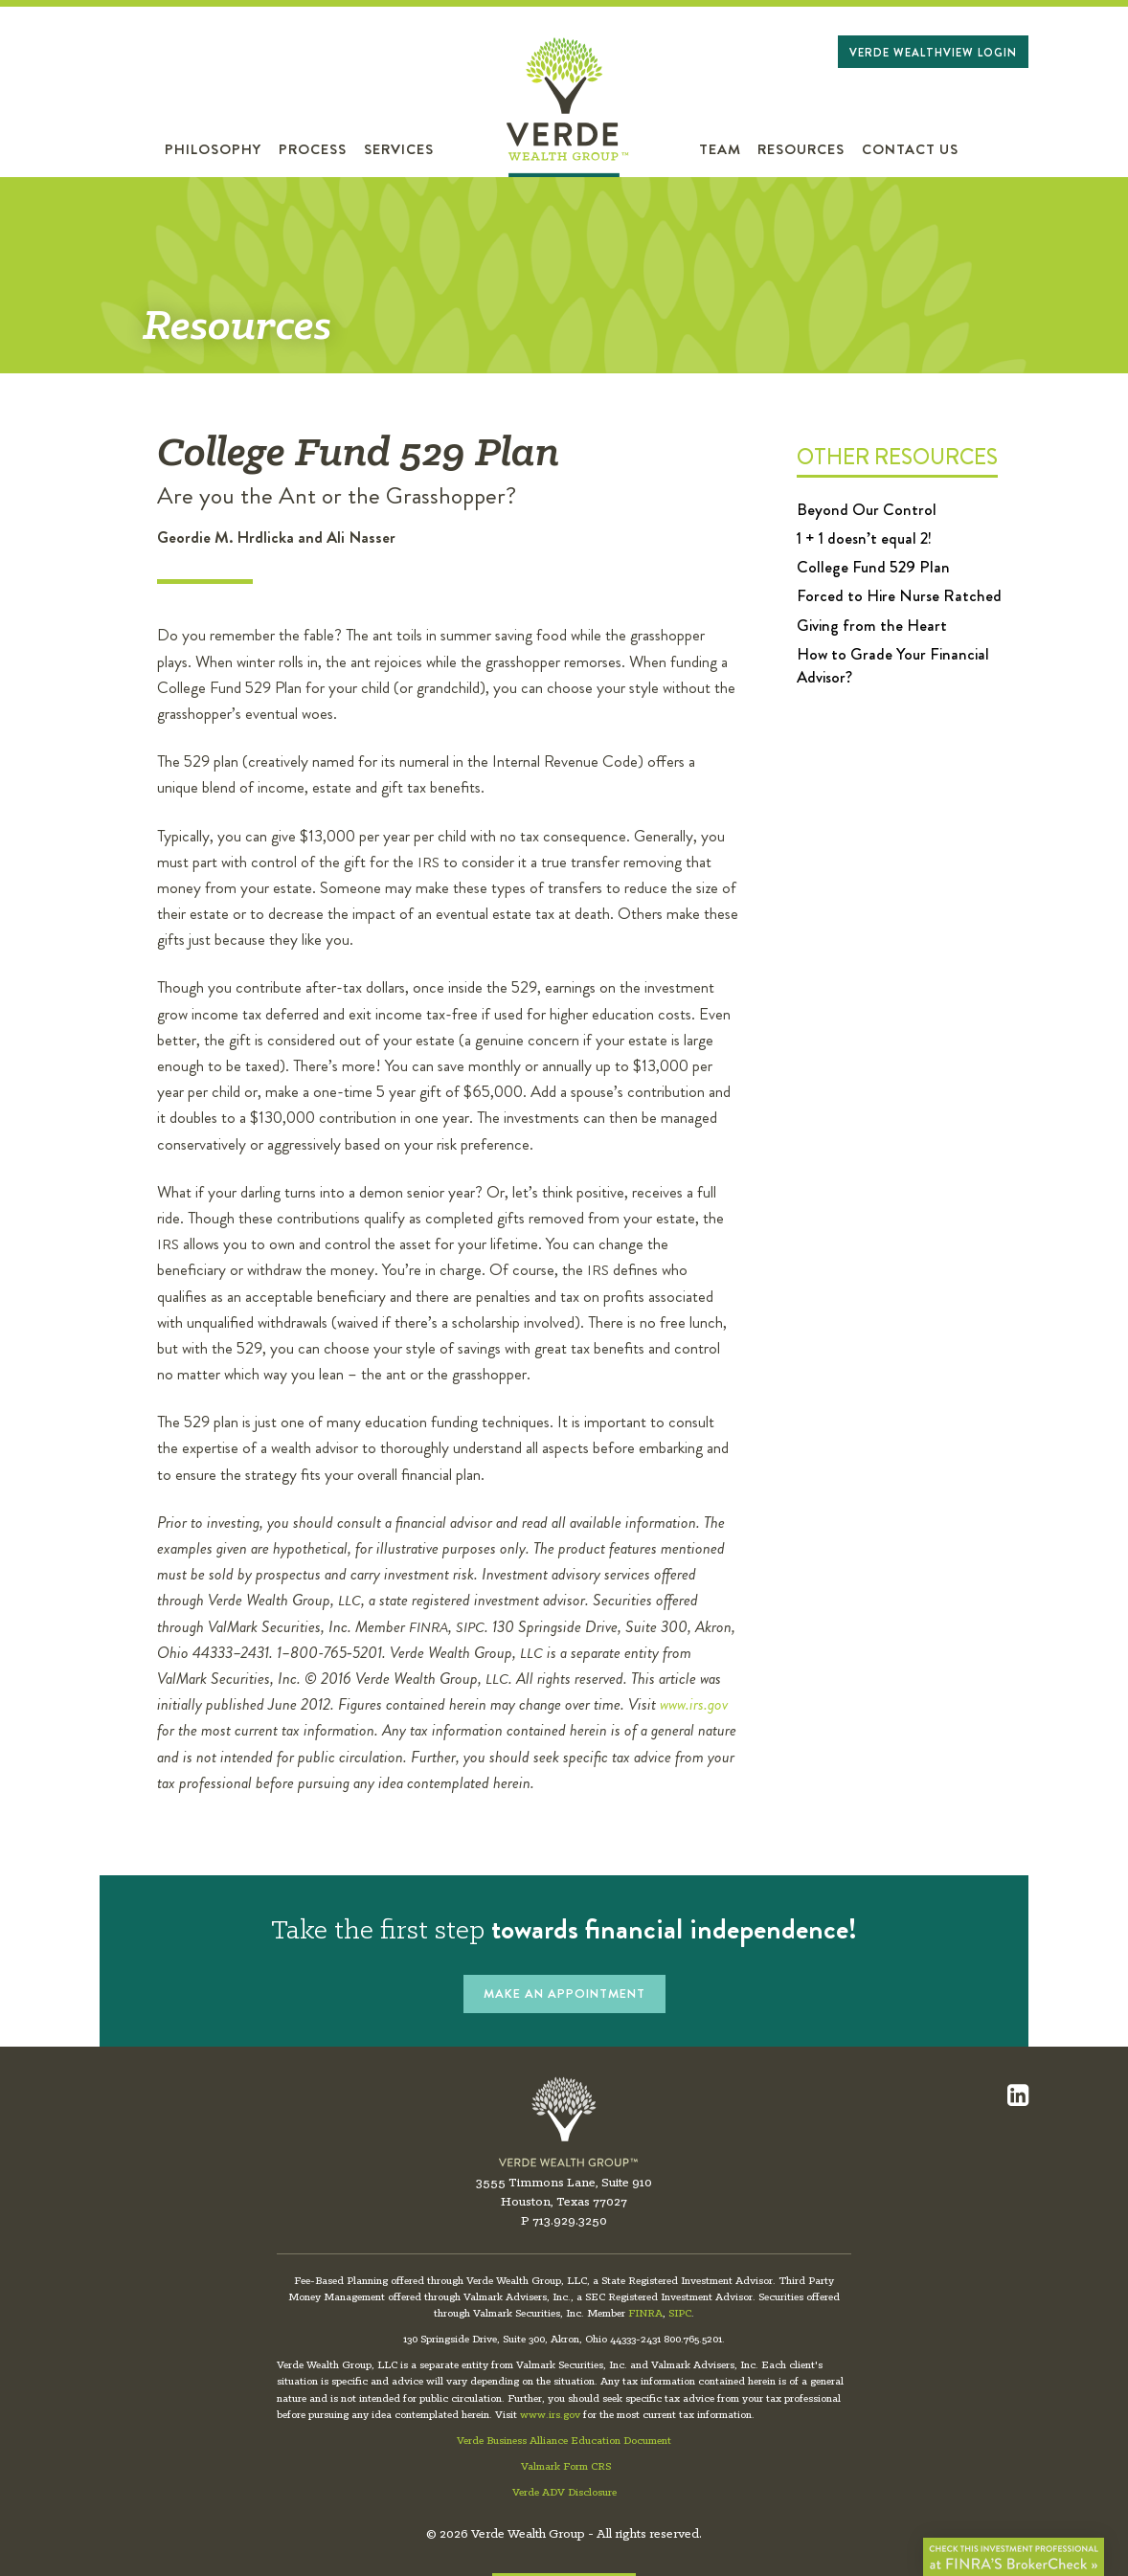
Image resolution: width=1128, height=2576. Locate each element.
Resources (801, 150)
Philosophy (213, 150)
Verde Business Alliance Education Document (564, 2441)
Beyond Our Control (866, 509)
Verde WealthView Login (933, 52)
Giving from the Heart (872, 625)
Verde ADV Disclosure (564, 2492)
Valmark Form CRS (566, 2467)
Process (313, 150)
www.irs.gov (694, 1703)
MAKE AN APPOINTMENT (564, 1993)
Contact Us (910, 150)
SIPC (679, 2313)
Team (720, 150)
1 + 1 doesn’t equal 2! (864, 537)
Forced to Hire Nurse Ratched (899, 595)
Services (399, 150)
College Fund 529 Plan (873, 566)
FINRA (645, 2313)
